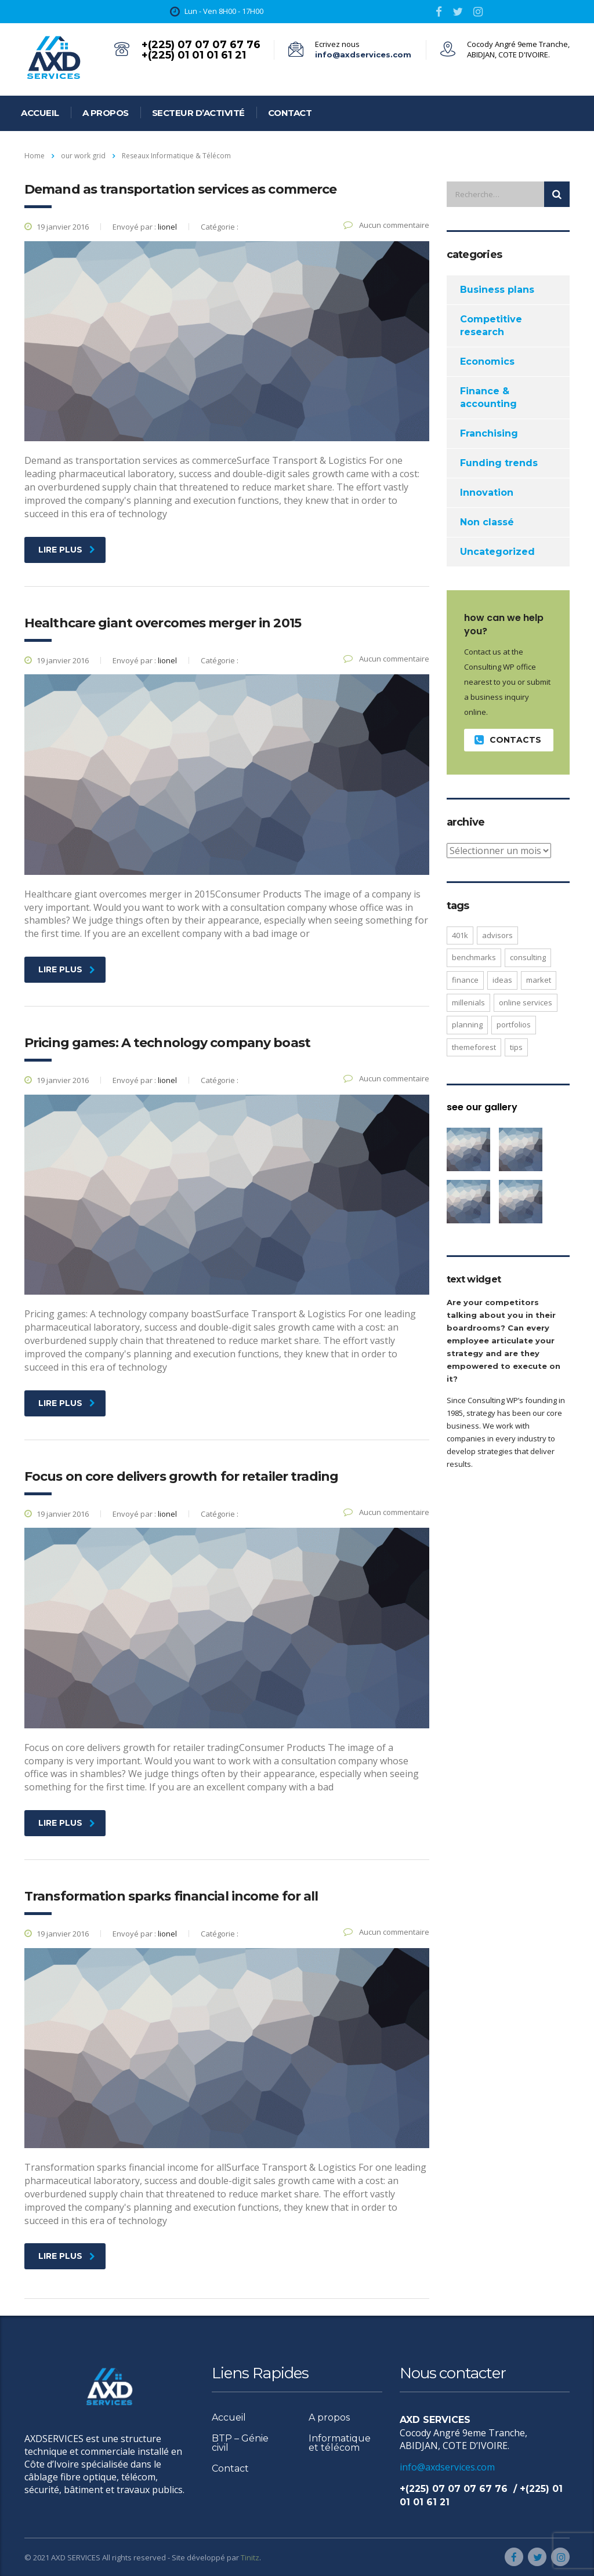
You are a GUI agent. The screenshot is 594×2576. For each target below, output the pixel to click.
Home (34, 156)
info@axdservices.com (363, 54)
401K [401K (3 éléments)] (460, 935)
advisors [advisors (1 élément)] (497, 935)
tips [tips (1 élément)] (516, 1047)
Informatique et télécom (340, 2443)
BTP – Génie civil (240, 2443)
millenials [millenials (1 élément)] (468, 1002)
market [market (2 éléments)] (538, 980)
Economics (487, 361)
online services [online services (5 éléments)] (525, 1002)
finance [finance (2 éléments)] (465, 980)
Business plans (497, 289)
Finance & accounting (488, 397)
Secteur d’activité (198, 112)
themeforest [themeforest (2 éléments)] (474, 1047)
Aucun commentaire (386, 225)
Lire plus (66, 549)
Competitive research (491, 325)
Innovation (486, 492)
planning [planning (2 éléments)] (467, 1024)
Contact (290, 112)
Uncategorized (497, 551)
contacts (508, 740)
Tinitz (250, 2557)
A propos (105, 112)
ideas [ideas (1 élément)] (502, 980)
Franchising (489, 433)
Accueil (40, 112)
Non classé (487, 522)
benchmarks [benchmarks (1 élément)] (474, 957)
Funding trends (499, 462)
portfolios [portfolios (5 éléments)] (514, 1024)
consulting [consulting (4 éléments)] (528, 957)
